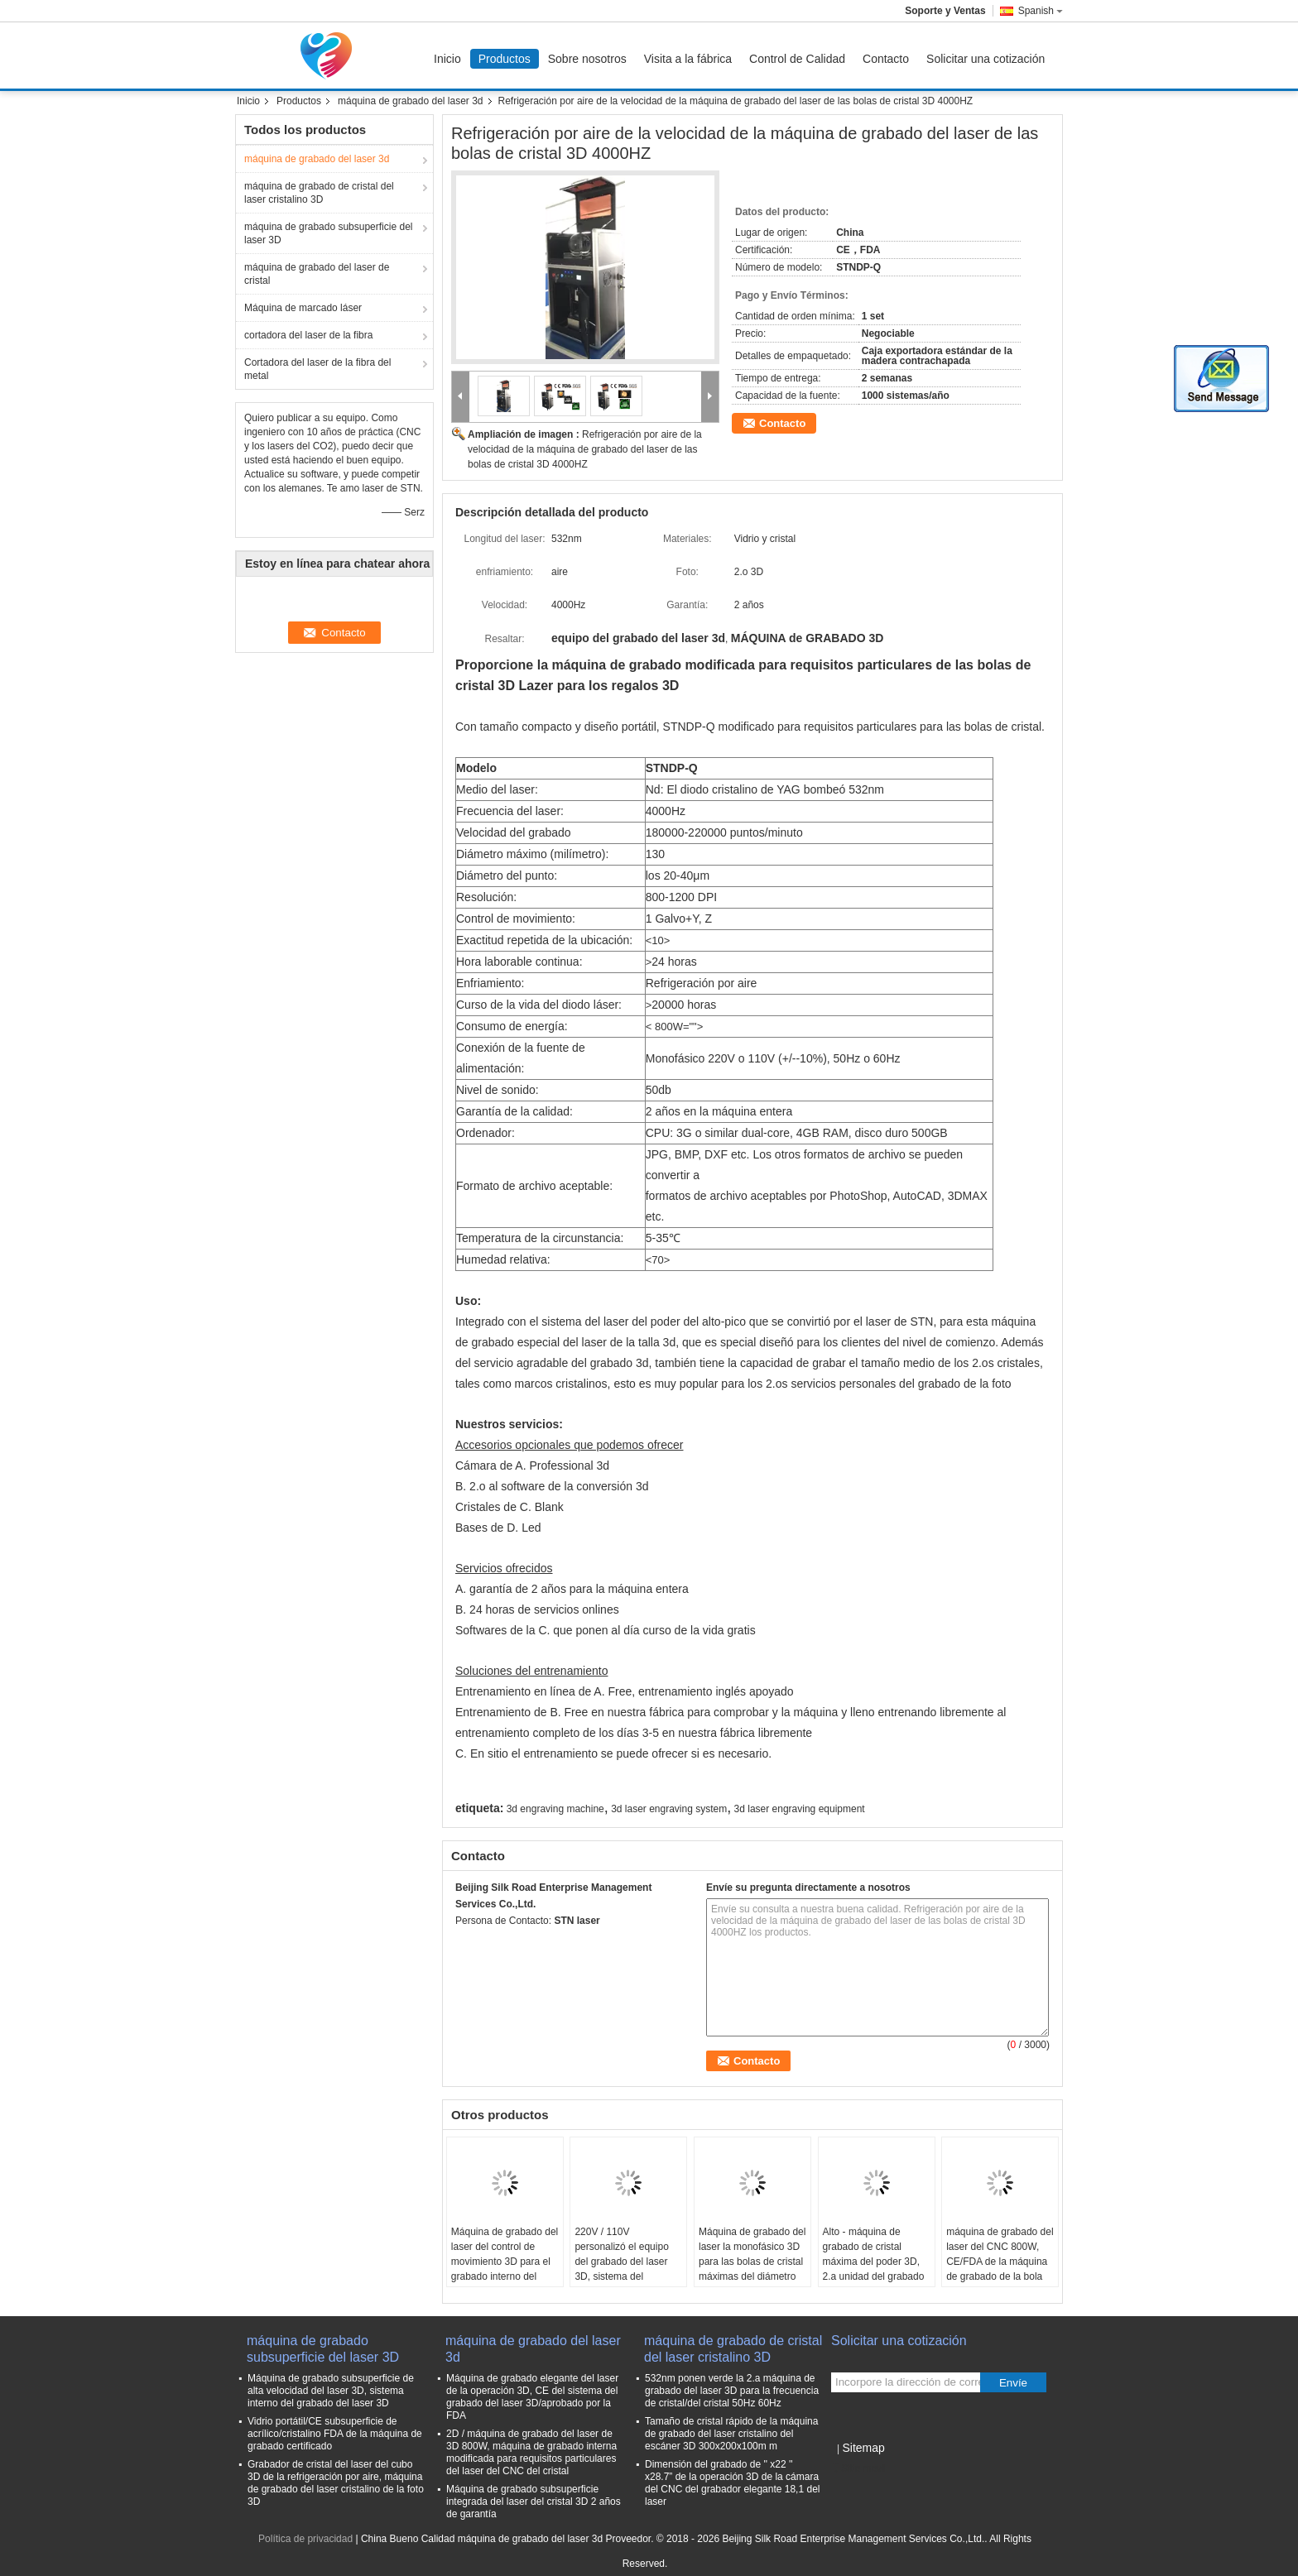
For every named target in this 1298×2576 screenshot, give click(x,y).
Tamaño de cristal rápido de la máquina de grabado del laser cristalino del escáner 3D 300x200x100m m (731, 2433)
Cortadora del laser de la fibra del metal (317, 369)
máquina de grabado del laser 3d (410, 101)
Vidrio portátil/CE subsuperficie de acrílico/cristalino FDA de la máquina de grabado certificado (335, 2433)
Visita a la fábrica (688, 58)
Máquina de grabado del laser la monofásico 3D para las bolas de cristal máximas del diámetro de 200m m (752, 2261)
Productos (504, 58)
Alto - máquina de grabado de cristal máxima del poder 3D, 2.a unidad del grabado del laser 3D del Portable (874, 2269)
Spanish (1040, 11)
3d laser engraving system (669, 1809)
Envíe (1013, 2383)
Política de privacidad (305, 2539)
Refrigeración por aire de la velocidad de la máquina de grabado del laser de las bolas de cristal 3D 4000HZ (585, 449)
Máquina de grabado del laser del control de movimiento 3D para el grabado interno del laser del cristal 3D (504, 2261)
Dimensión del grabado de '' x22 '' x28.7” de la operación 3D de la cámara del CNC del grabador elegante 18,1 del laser (732, 2482)
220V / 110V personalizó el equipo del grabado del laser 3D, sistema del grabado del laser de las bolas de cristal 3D (627, 2269)
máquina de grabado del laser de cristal (316, 273)
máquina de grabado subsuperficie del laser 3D (328, 233)
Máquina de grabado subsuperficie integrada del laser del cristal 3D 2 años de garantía (533, 2501)
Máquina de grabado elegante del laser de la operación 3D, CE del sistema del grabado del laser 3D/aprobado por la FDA (532, 2396)
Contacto (886, 58)
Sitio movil (859, 2468)
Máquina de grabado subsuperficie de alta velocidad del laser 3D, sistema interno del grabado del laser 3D (331, 2390)
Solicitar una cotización (985, 58)
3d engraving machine (555, 1809)
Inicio (447, 58)
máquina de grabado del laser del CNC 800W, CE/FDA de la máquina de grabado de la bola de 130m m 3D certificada (999, 2269)
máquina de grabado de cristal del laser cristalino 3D (319, 192)
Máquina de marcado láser (303, 308)
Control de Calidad (797, 58)
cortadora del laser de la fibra (308, 335)
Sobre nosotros (587, 58)
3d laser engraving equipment (799, 1809)
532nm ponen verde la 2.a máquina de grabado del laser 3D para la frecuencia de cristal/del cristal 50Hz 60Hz (732, 2390)
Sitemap (863, 2447)
